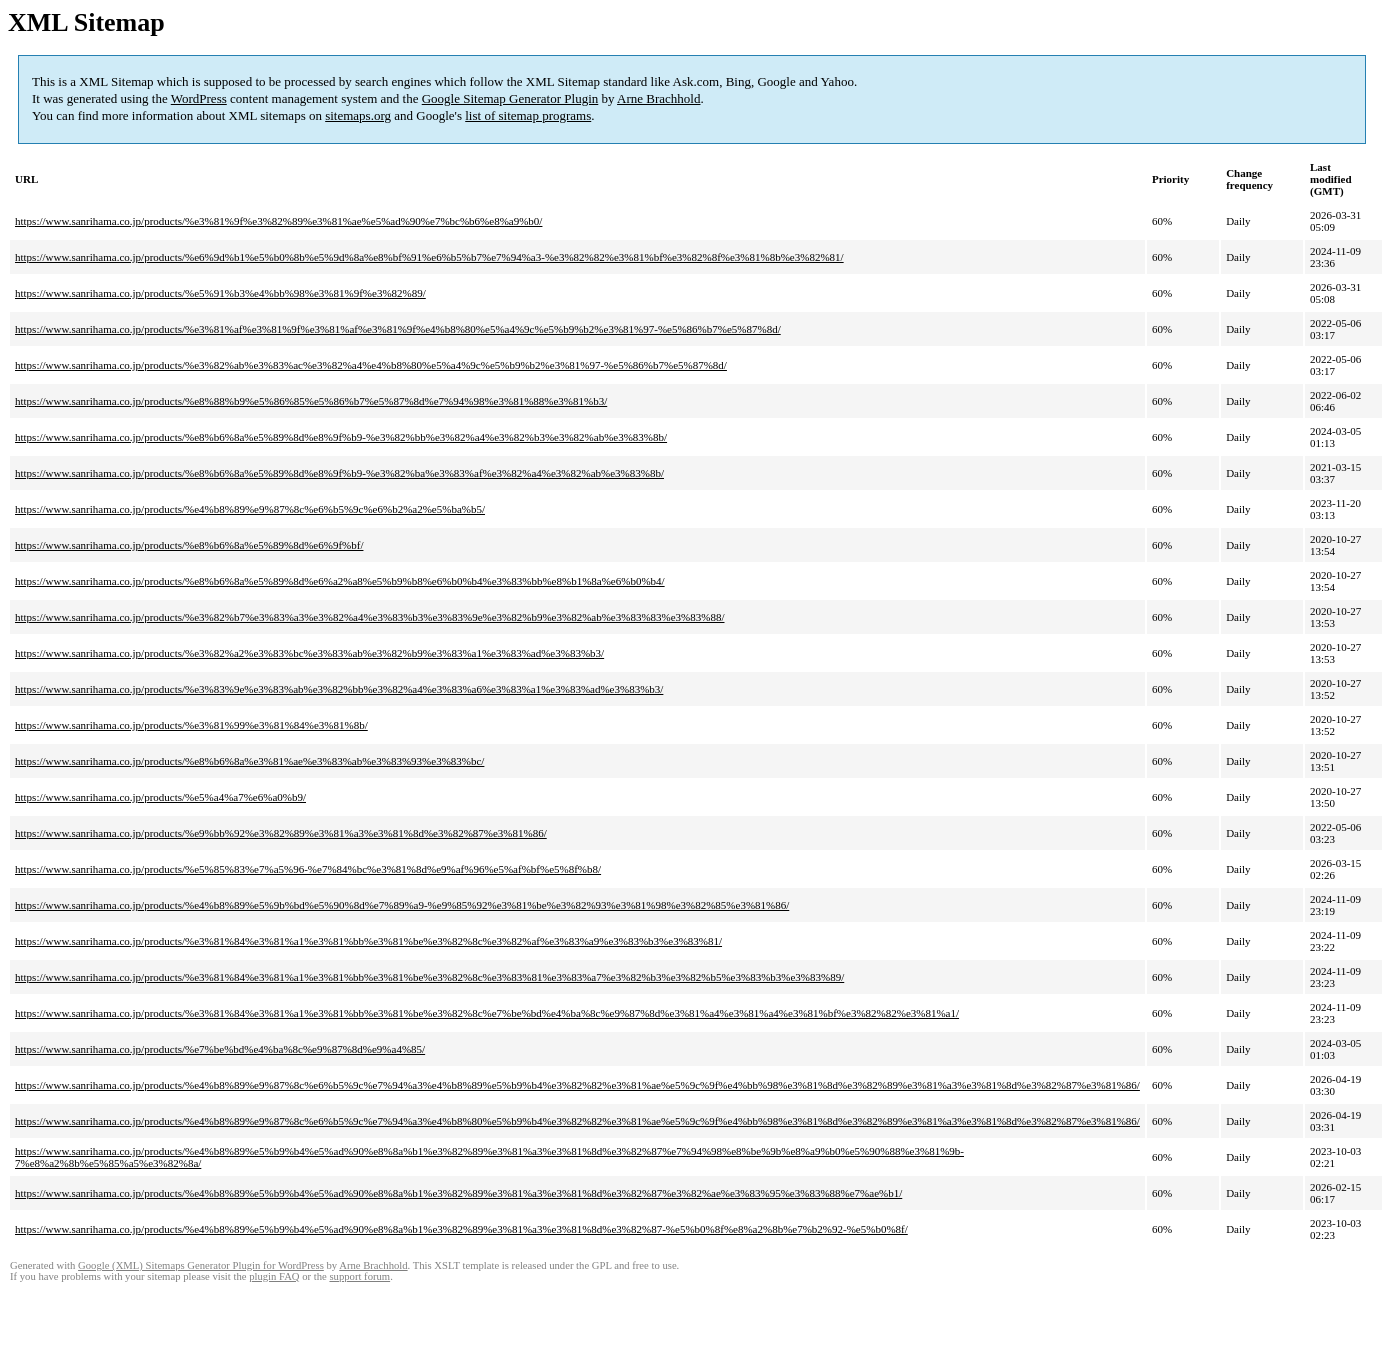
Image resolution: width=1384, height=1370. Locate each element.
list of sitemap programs (528, 115)
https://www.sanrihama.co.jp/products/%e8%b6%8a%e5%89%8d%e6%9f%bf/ (189, 545)
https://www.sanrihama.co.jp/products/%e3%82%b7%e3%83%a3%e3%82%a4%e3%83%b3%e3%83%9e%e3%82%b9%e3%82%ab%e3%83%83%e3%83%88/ (370, 617)
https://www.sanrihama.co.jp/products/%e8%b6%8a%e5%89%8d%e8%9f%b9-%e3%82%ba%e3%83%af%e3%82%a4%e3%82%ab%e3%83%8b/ (339, 473)
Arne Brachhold (658, 98)
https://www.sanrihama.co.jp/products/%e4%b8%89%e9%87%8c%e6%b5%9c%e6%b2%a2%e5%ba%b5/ (250, 509)
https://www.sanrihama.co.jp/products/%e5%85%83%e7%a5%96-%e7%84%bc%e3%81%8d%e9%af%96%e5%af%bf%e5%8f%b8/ (308, 869)
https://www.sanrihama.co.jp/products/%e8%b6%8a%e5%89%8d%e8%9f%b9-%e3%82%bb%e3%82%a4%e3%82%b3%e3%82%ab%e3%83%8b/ (341, 437)
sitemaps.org (358, 115)
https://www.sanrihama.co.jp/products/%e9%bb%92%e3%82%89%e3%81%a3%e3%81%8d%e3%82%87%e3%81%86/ (281, 833)
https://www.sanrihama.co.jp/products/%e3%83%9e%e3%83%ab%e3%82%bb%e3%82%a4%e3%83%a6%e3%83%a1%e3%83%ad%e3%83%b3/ (339, 689)
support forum (359, 1276)
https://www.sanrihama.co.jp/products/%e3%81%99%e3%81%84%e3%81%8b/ (191, 725)
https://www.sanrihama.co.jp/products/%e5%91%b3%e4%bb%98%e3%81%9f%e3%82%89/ (220, 293)
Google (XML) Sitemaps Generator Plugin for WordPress (201, 1265)
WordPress (199, 98)
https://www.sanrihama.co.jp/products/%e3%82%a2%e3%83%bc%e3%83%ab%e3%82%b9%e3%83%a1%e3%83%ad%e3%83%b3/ (309, 653)
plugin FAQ (274, 1276)
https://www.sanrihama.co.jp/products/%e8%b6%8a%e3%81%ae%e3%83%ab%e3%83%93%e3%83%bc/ (249, 761)
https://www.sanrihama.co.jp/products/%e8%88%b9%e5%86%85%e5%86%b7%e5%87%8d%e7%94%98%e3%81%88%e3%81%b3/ (311, 401)
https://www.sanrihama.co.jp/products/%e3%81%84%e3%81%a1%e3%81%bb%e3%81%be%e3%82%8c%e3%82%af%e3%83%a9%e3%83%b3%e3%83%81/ (368, 941)
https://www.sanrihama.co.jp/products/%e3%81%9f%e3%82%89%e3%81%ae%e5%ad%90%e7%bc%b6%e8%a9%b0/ (278, 221)
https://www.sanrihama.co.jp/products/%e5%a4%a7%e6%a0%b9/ (160, 797)
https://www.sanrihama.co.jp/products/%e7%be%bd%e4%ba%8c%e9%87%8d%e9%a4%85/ (220, 1049)
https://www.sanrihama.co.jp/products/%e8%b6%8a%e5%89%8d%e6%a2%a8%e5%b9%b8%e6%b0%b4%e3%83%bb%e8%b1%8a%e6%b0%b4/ (340, 581)
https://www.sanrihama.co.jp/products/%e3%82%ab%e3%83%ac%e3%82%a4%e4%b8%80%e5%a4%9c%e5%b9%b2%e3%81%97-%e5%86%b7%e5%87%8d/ (371, 365)
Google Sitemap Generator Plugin (510, 98)
